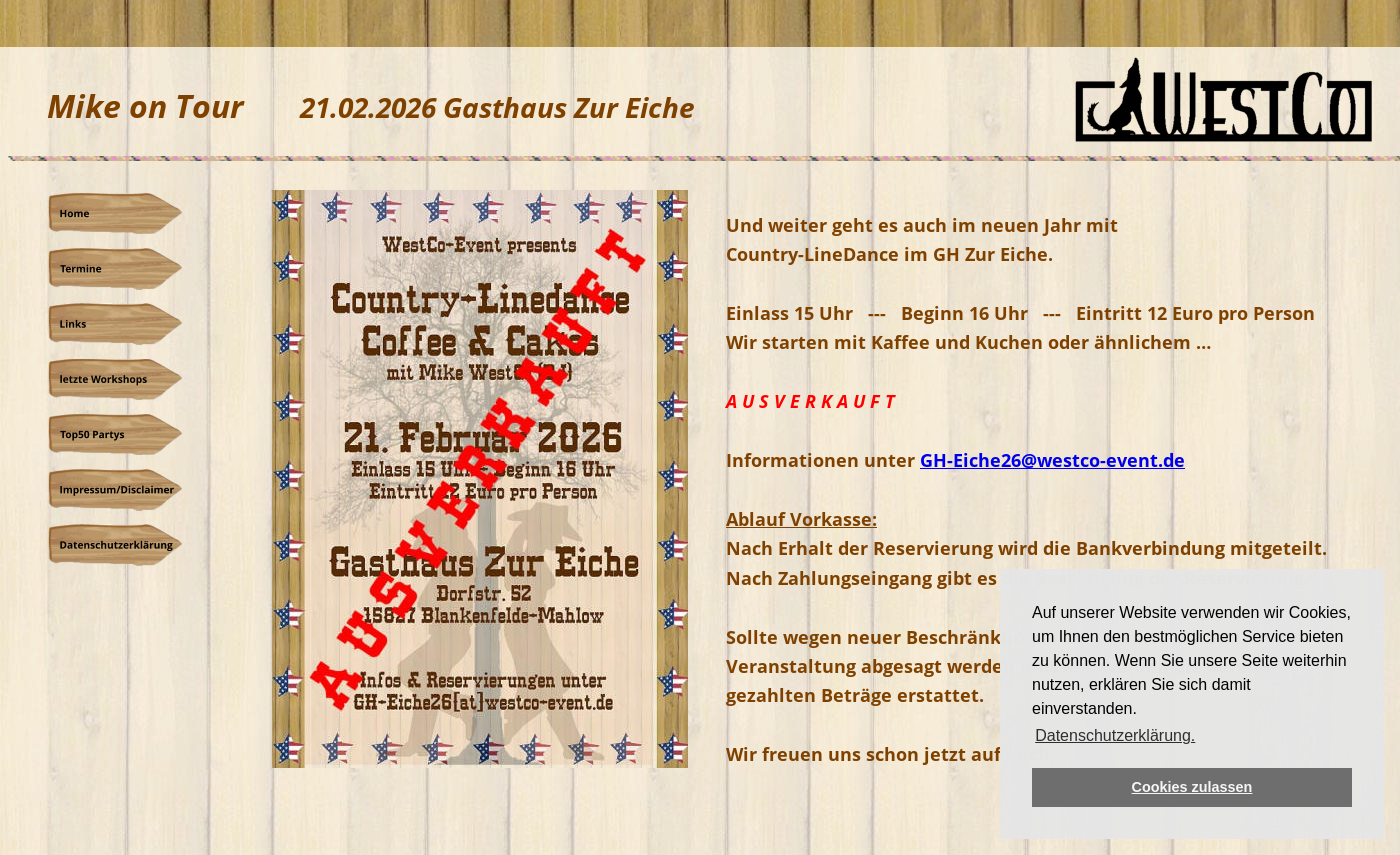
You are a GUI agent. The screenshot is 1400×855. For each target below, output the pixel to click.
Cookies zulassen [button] (1192, 787)
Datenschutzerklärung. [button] (1115, 735)
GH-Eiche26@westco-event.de (1052, 460)
